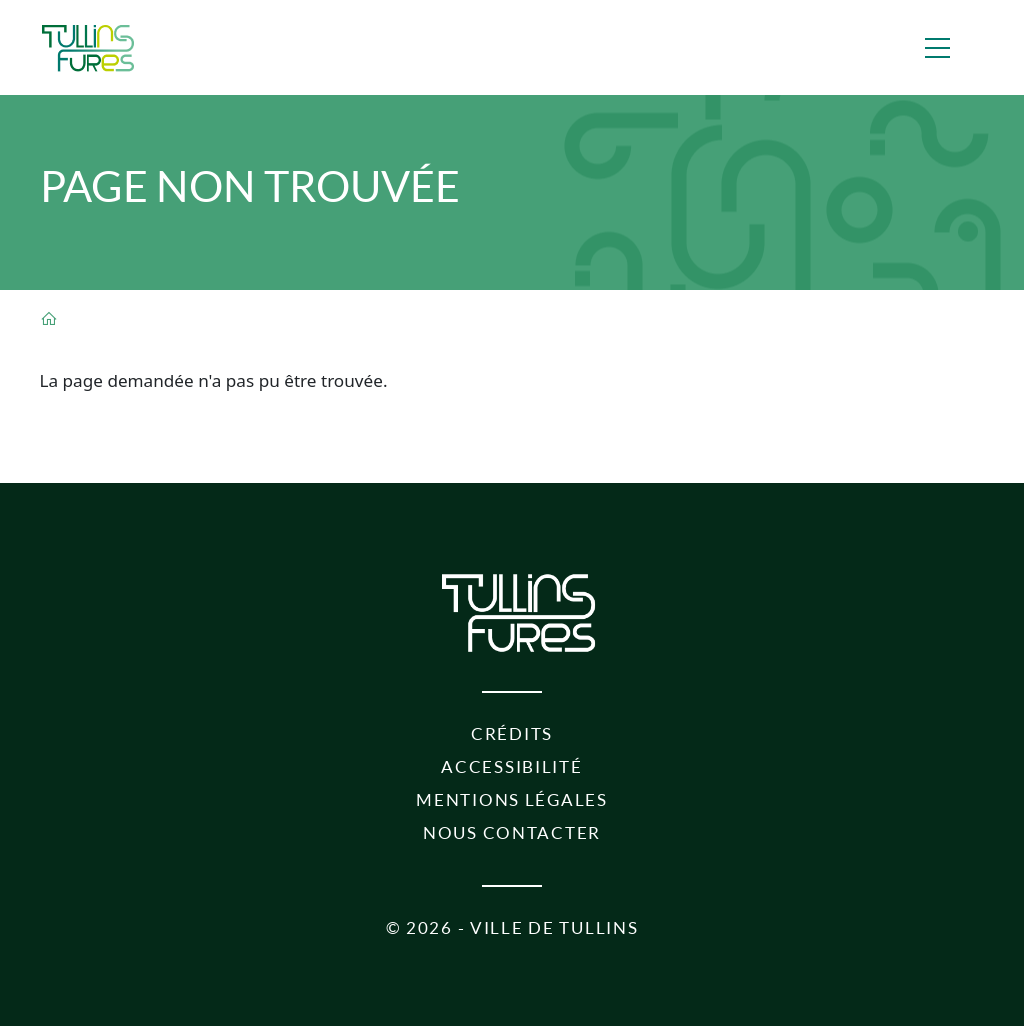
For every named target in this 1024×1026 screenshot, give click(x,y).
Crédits (512, 733)
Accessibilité (511, 766)
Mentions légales (511, 799)
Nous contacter (512, 832)
